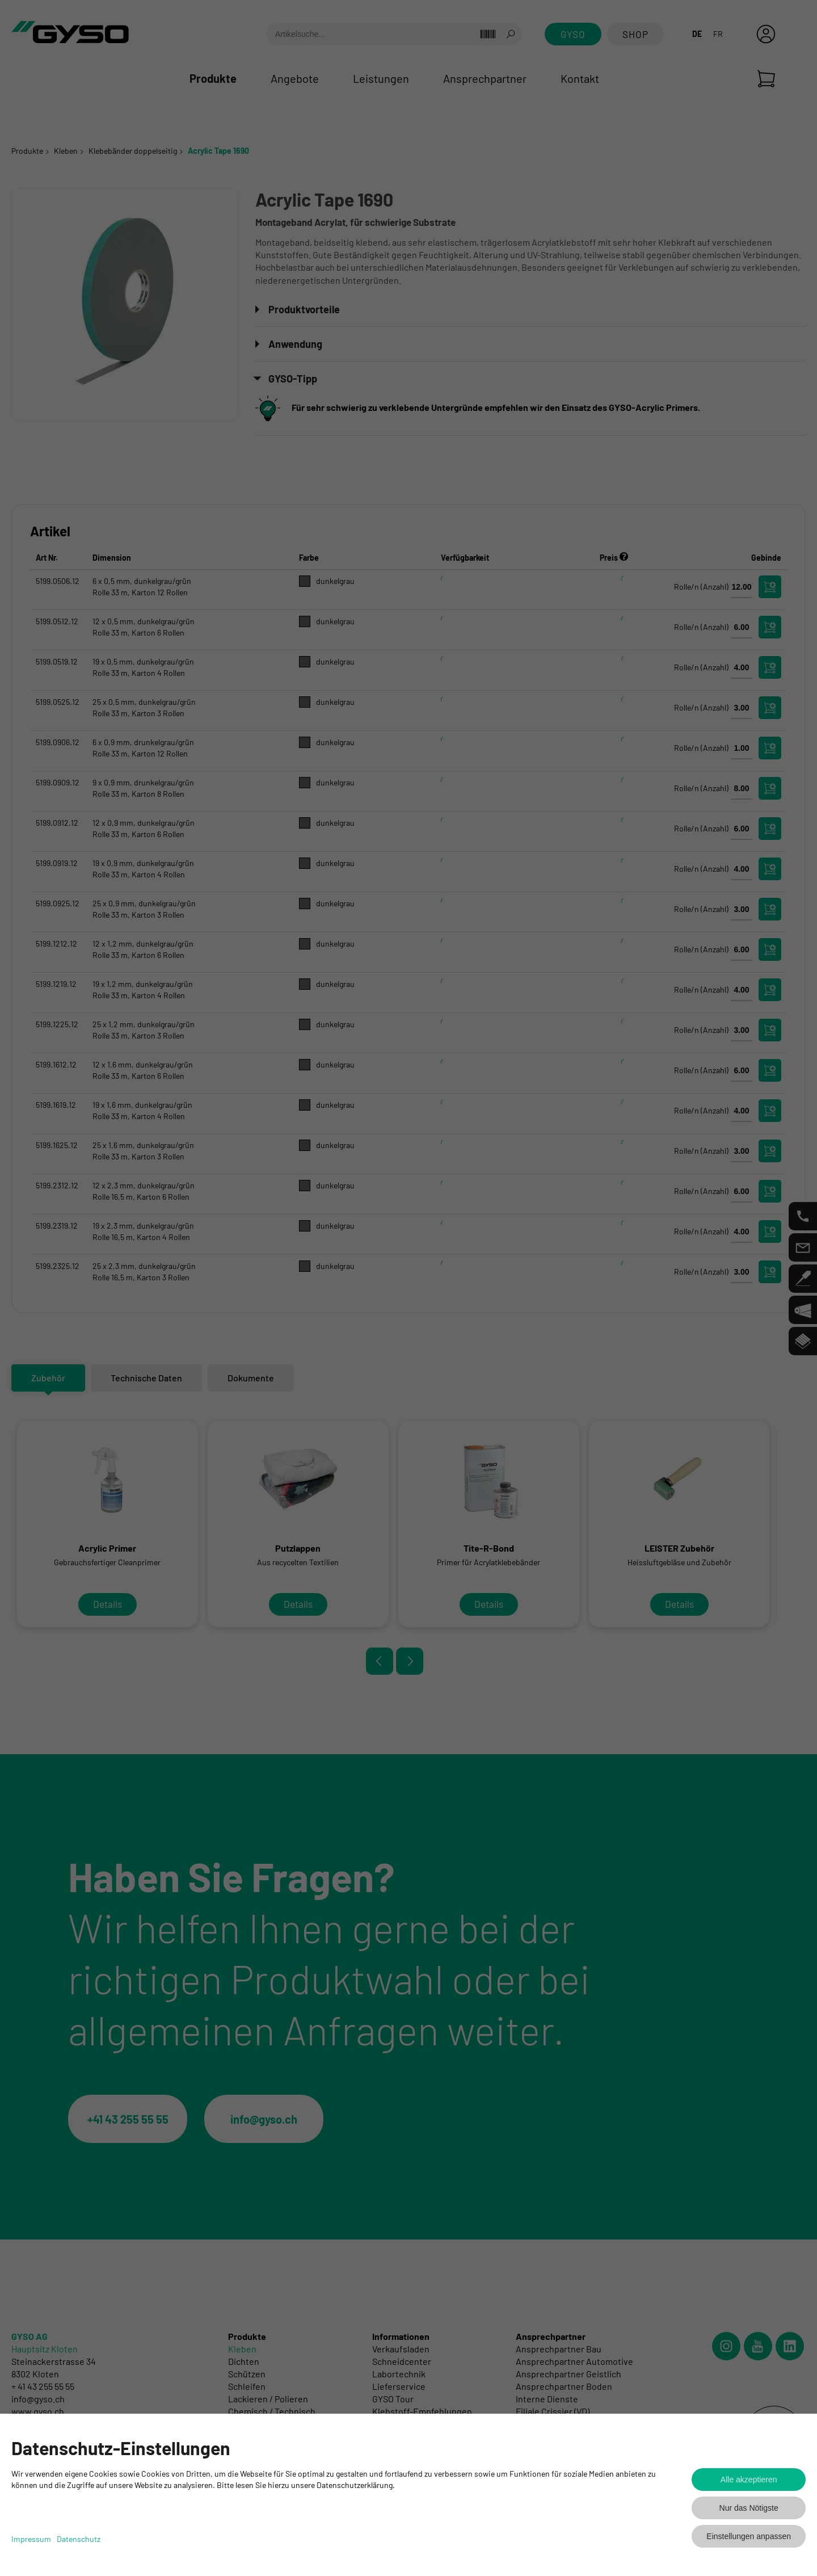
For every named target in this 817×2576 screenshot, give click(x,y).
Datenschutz (78, 2539)
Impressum (31, 2539)
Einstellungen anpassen (748, 2536)
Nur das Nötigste (748, 2507)
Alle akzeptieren (749, 2479)
